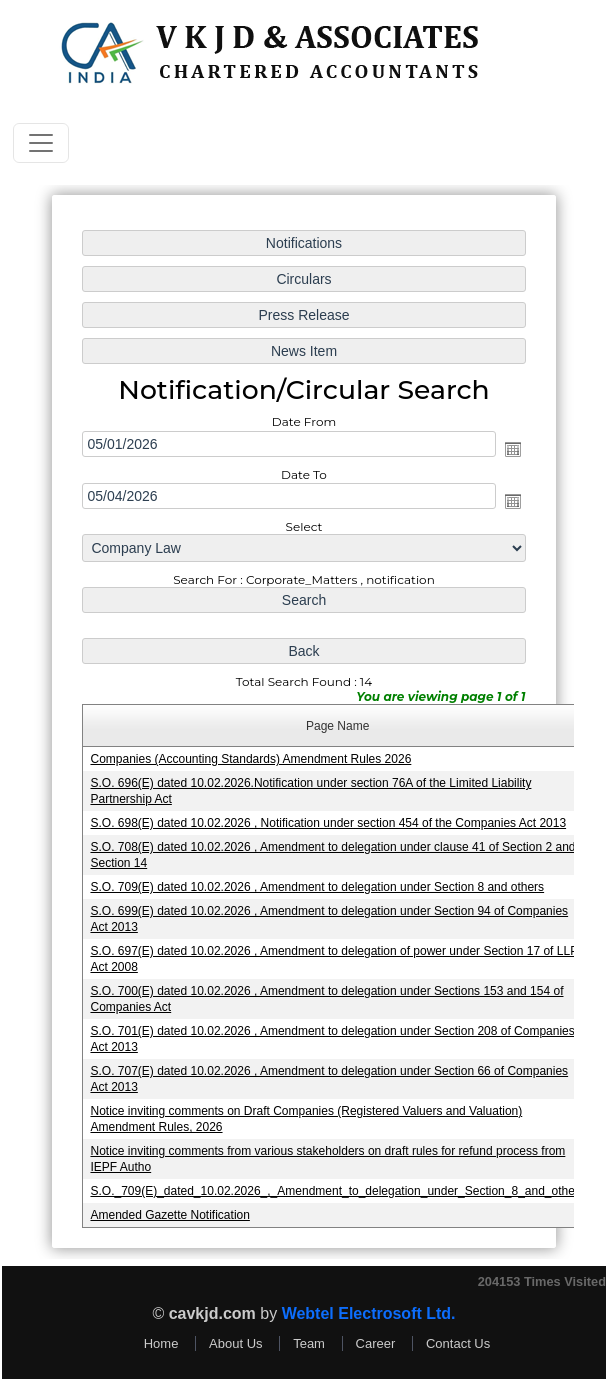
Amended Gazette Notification (172, 1207)
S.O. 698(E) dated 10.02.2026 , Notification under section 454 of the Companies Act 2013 (328, 822)
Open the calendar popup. (509, 454)
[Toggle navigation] (41, 143)
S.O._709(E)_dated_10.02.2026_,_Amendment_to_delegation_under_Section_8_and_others (337, 1183)
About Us (235, 1343)
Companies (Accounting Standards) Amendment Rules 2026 (251, 759)
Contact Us (458, 1343)
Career (376, 1343)
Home (161, 1343)
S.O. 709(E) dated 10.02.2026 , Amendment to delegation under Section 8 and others (317, 884)
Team (309, 1343)
